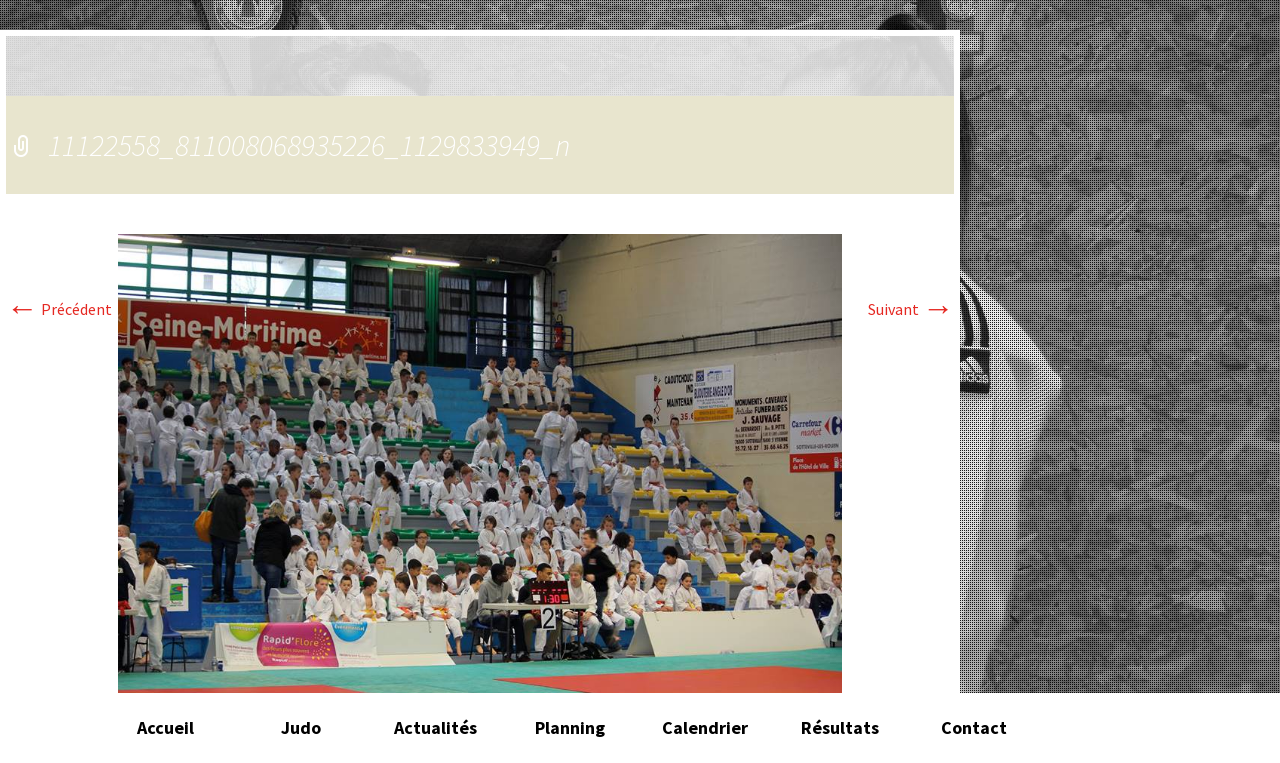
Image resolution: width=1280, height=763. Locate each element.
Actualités (435, 727)
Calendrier (705, 727)
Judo (301, 727)
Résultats (840, 727)
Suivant (911, 309)
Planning (570, 727)
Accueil (165, 727)
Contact (974, 727)
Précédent (59, 309)
